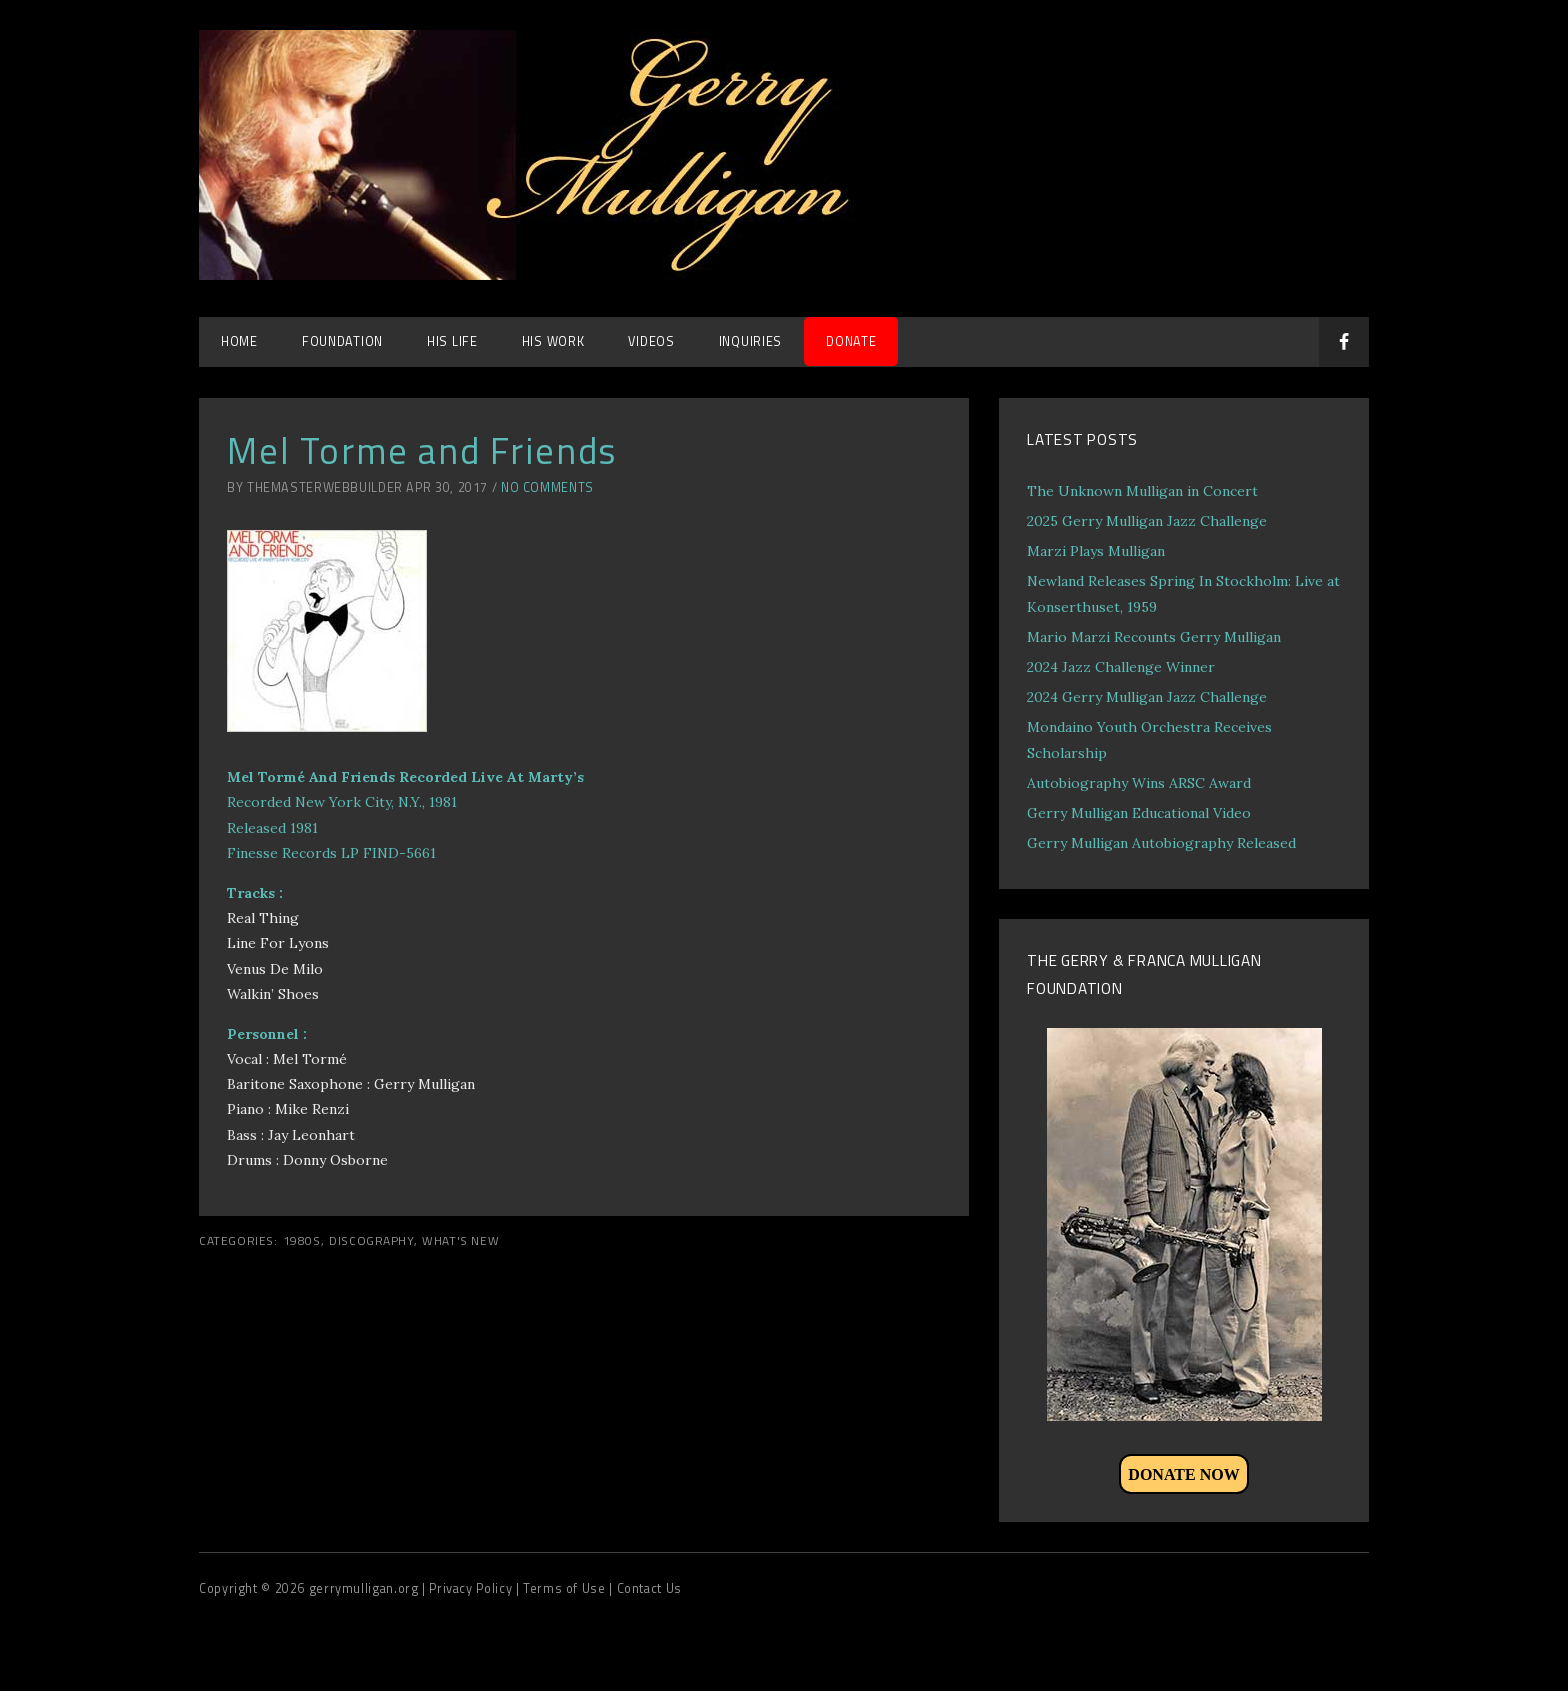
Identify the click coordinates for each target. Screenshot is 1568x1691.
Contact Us (649, 1588)
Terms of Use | (569, 1588)
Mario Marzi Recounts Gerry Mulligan (1154, 637)
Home (239, 341)
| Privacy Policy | (472, 1588)
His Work (553, 341)
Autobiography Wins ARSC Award (1139, 783)
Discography (371, 1241)
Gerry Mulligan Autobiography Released (1161, 843)
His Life (452, 341)
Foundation (342, 341)
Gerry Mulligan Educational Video (1139, 813)
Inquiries (750, 341)
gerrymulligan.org (365, 1588)
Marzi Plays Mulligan (1096, 551)
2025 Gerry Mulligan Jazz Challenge (1147, 521)
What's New (460, 1241)
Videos (651, 341)
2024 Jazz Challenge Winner (1121, 667)
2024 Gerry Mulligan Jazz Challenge (1147, 697)
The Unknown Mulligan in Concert (1142, 491)
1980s (302, 1241)
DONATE (851, 341)
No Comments (547, 487)
